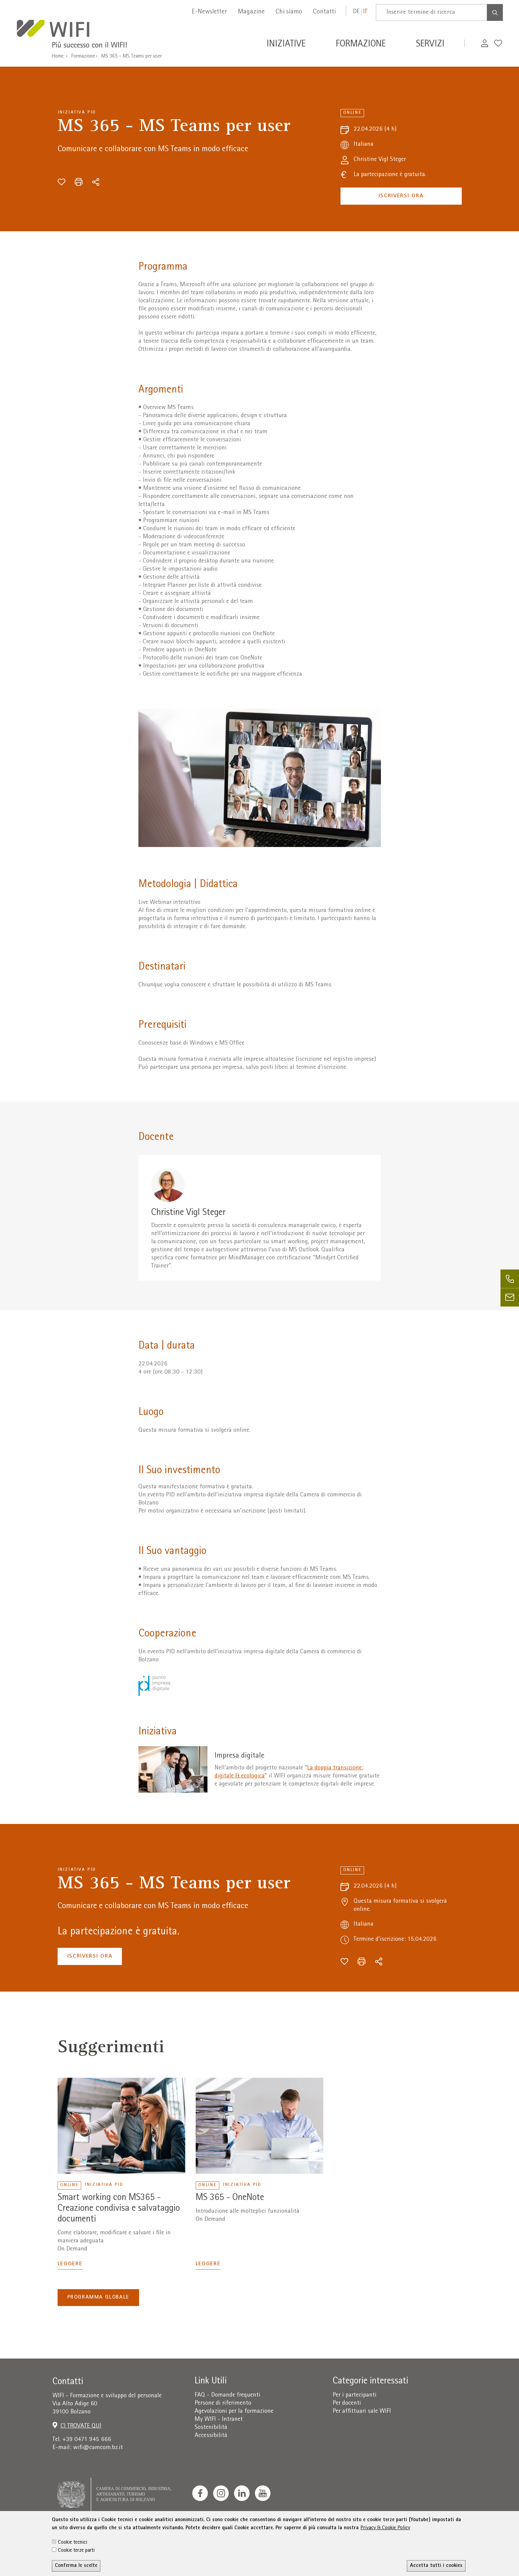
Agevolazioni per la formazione (234, 2411)
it (365, 12)
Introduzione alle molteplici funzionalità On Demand (247, 2215)
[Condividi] (96, 182)
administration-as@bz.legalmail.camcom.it (441, 2531)
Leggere (70, 2264)
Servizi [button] (430, 44)
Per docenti (347, 2403)
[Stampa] (79, 182)
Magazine (251, 12)
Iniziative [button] (285, 44)
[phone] (509, 1278)
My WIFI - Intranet (219, 2419)
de (356, 12)
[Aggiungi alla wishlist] (61, 182)
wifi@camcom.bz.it (98, 2448)
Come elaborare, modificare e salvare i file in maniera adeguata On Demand (114, 2241)
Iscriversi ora (401, 196)
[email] (509, 1297)
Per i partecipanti (355, 2395)
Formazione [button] (361, 44)
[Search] (495, 12)
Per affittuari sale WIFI (362, 2411)
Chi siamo (288, 12)
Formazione (83, 56)
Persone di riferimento (223, 2403)
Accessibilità (211, 2436)
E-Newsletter (209, 12)
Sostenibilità (211, 2428)
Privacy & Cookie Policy (385, 2559)
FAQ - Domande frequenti (227, 2395)
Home (58, 56)
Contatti (324, 12)
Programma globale (98, 2297)
